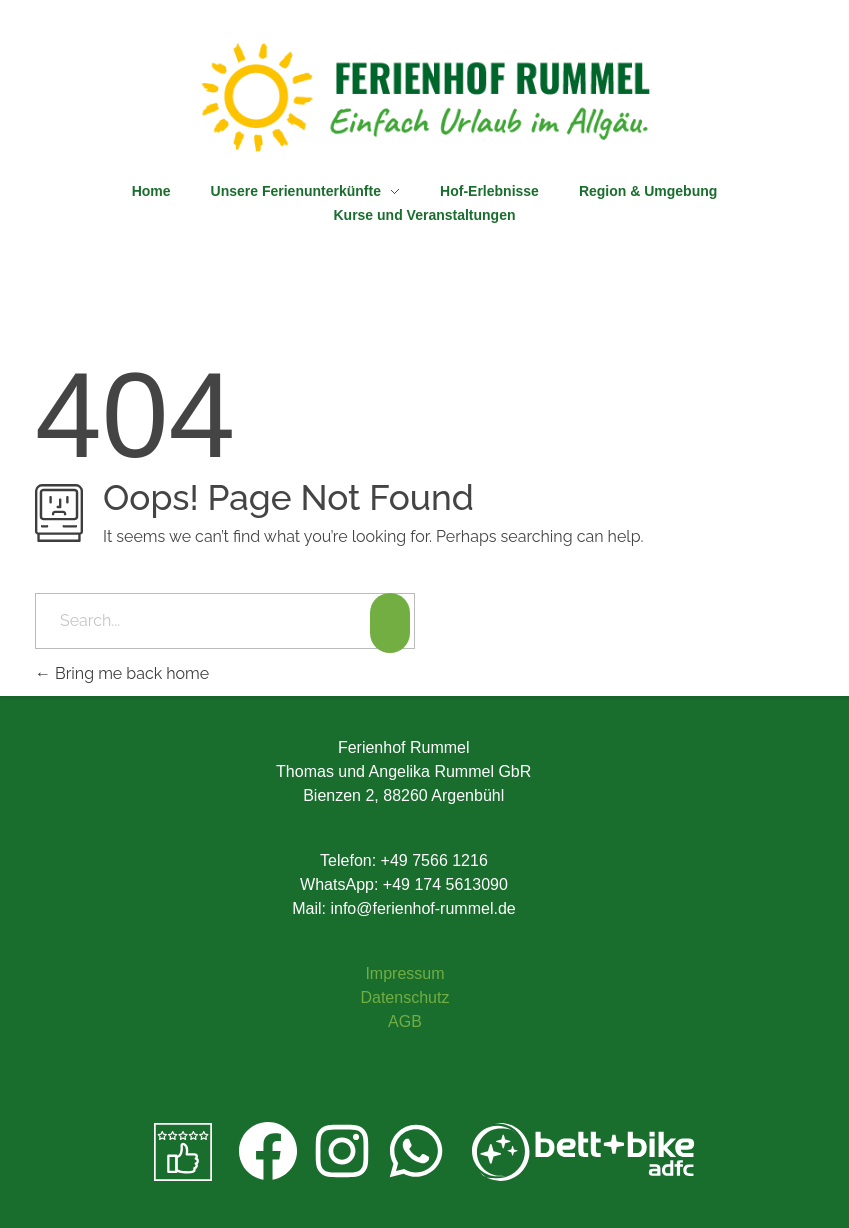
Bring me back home (122, 673)
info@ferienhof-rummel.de (422, 908)
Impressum (404, 973)
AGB (405, 1021)
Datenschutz (404, 997)
